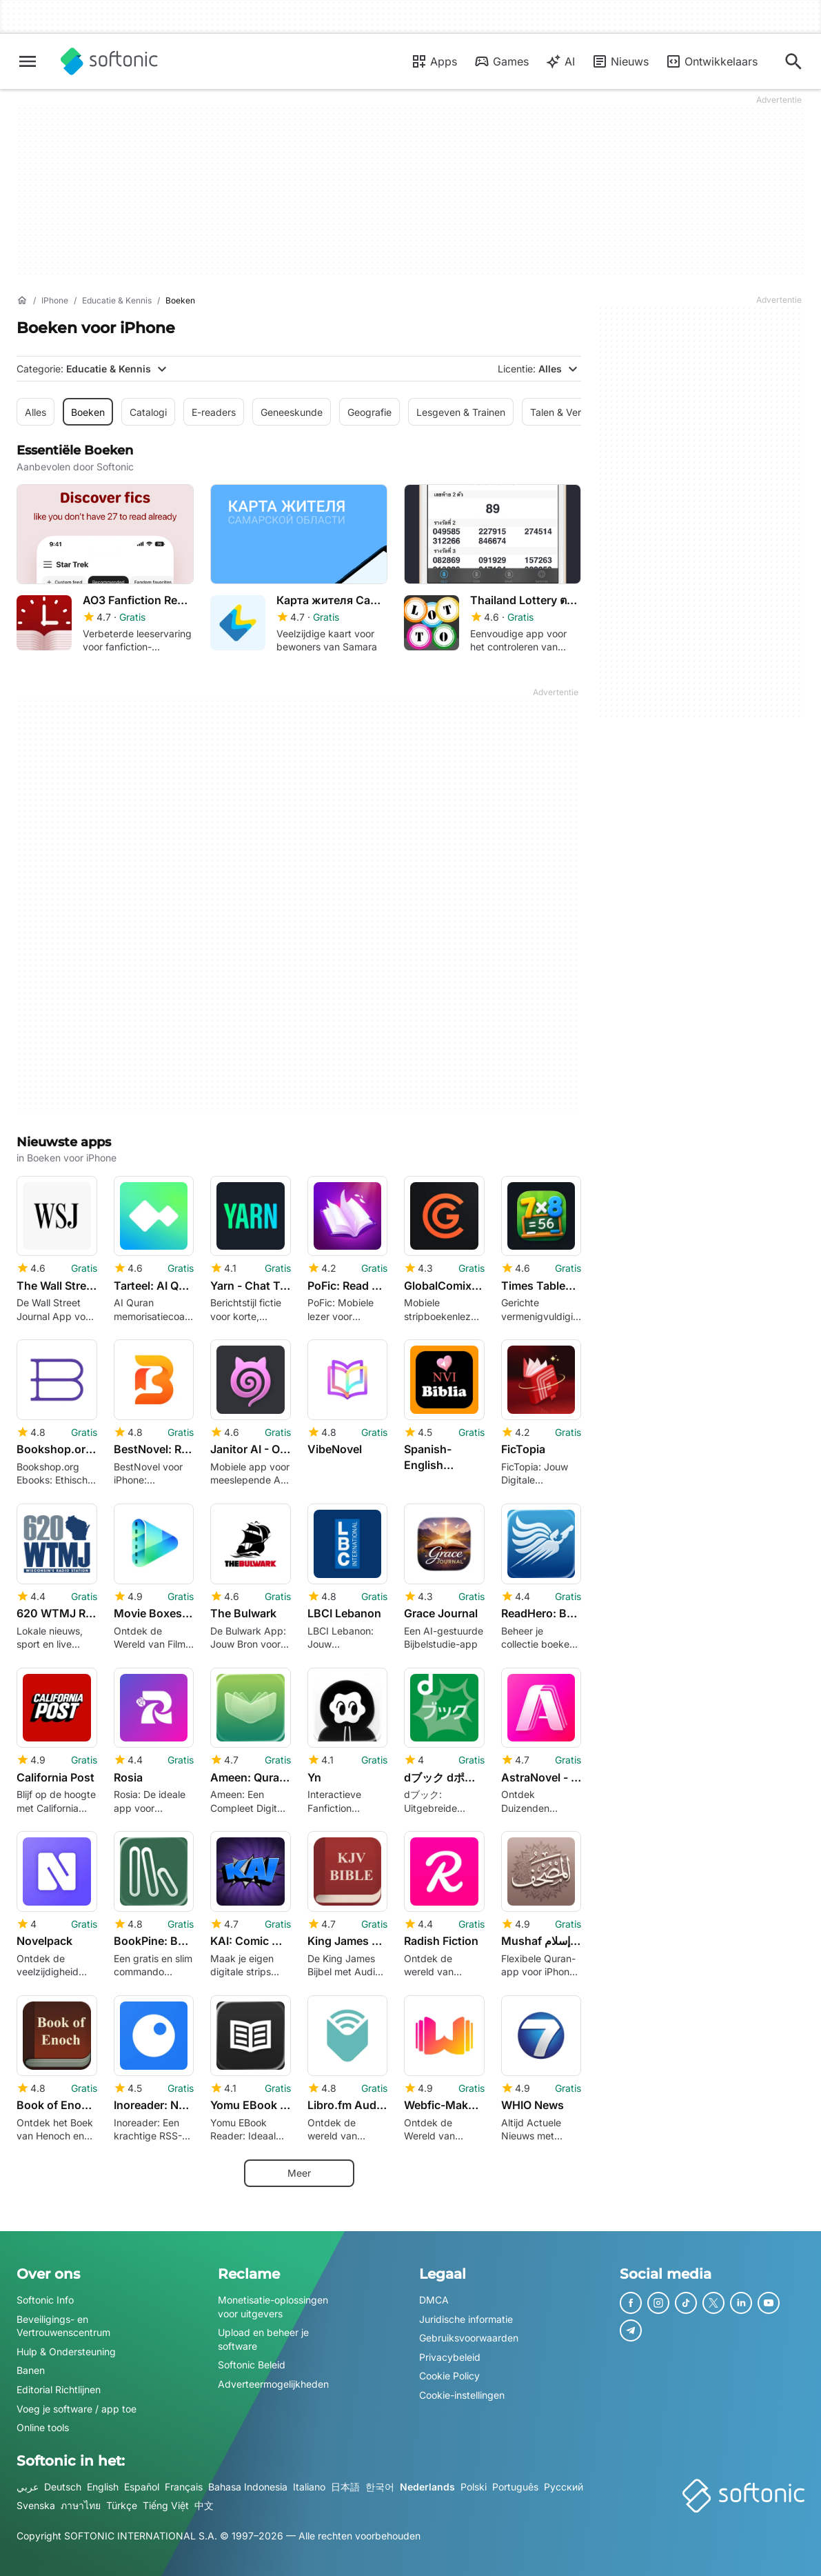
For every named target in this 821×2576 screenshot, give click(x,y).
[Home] (22, 300)
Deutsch (62, 2486)
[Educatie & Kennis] (117, 301)
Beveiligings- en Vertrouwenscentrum (63, 2325)
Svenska (36, 2505)
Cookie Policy (449, 2376)
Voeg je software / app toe (76, 2408)
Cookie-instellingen (462, 2395)
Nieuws (620, 61)
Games (501, 61)
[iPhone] (54, 301)
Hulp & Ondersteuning (66, 2351)
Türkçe (121, 2505)
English (103, 2486)
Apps (434, 61)
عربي (28, 2486)
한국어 (379, 2486)
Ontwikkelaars (711, 61)
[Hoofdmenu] (27, 61)
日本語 (345, 2486)
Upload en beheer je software (263, 2339)
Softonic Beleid (251, 2364)
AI (560, 61)
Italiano (309, 2486)
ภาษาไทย (81, 2505)
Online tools (43, 2427)
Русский (563, 2486)
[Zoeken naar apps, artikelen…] (793, 61)
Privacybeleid (449, 2356)
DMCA (434, 2300)
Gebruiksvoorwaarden (468, 2338)
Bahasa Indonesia (247, 2486)
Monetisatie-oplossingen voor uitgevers (273, 2306)
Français (184, 2486)
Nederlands (427, 2486)
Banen (31, 2370)
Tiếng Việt (166, 2505)
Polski (473, 2486)
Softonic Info (45, 2300)
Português (515, 2486)
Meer (299, 2173)
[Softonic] (109, 61)
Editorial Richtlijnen (59, 2389)
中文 (204, 2505)
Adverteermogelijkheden (273, 2384)
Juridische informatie (466, 2318)
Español (141, 2486)
